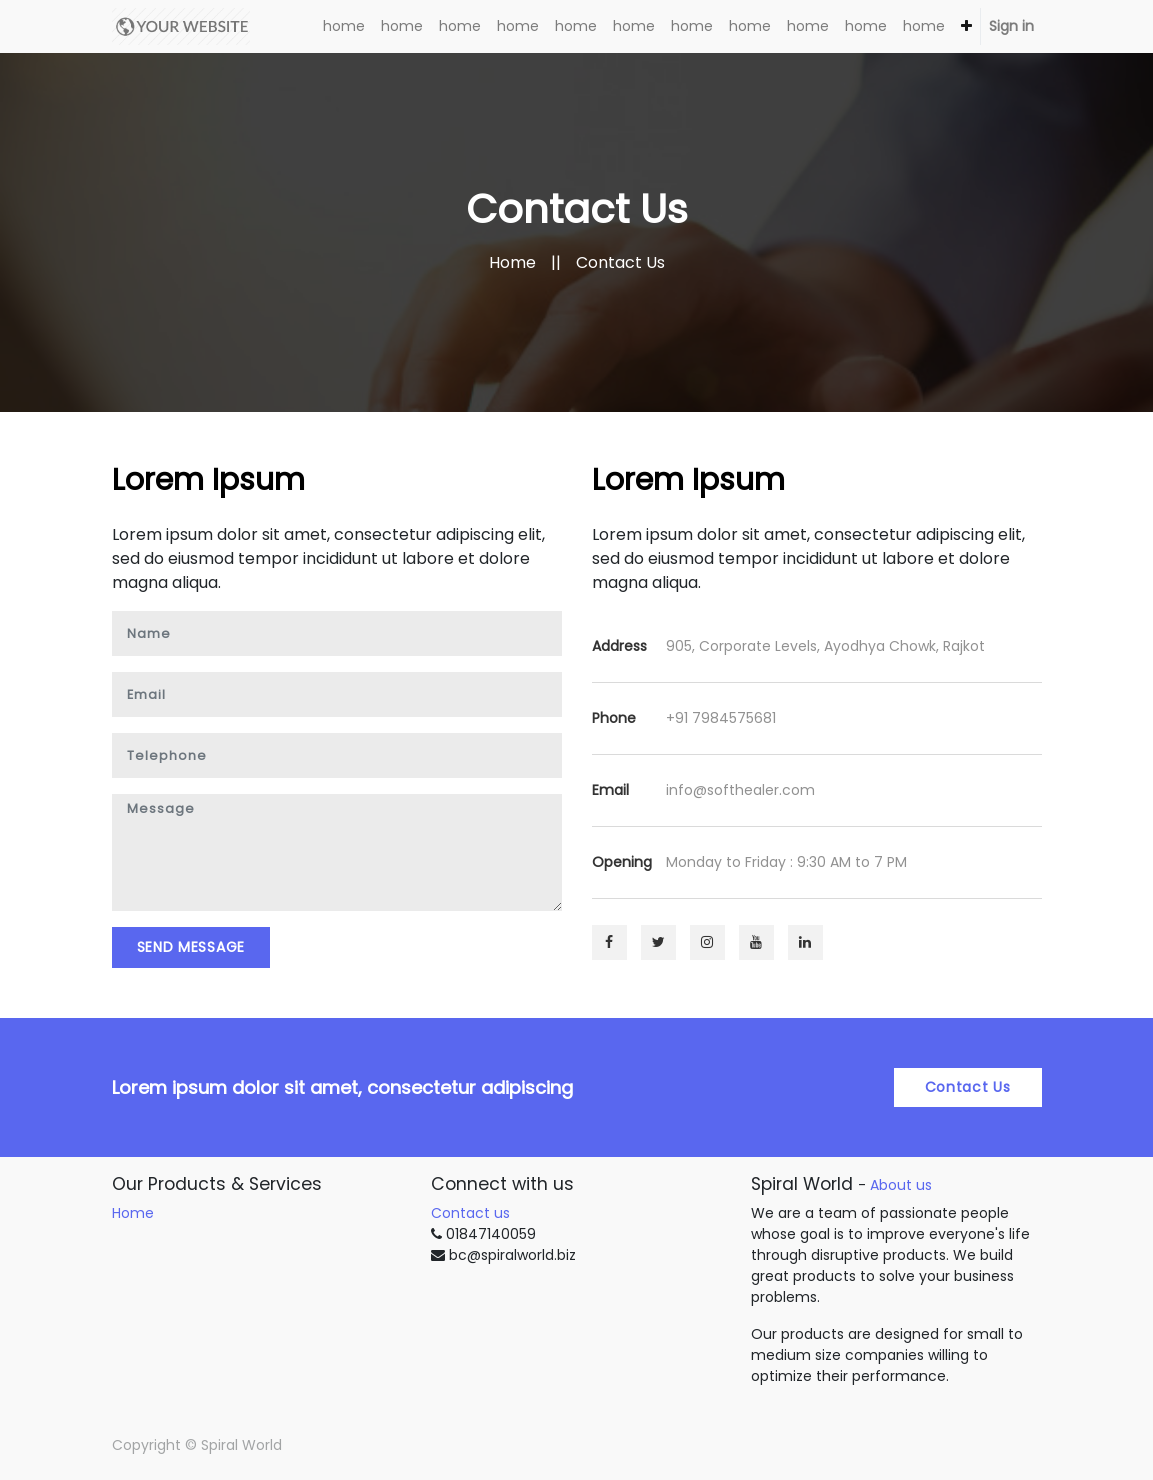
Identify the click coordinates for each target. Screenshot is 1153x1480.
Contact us (470, 1213)
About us (901, 1185)
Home (512, 262)
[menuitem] (344, 26)
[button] (966, 26)
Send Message (191, 947)
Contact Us (968, 1087)
